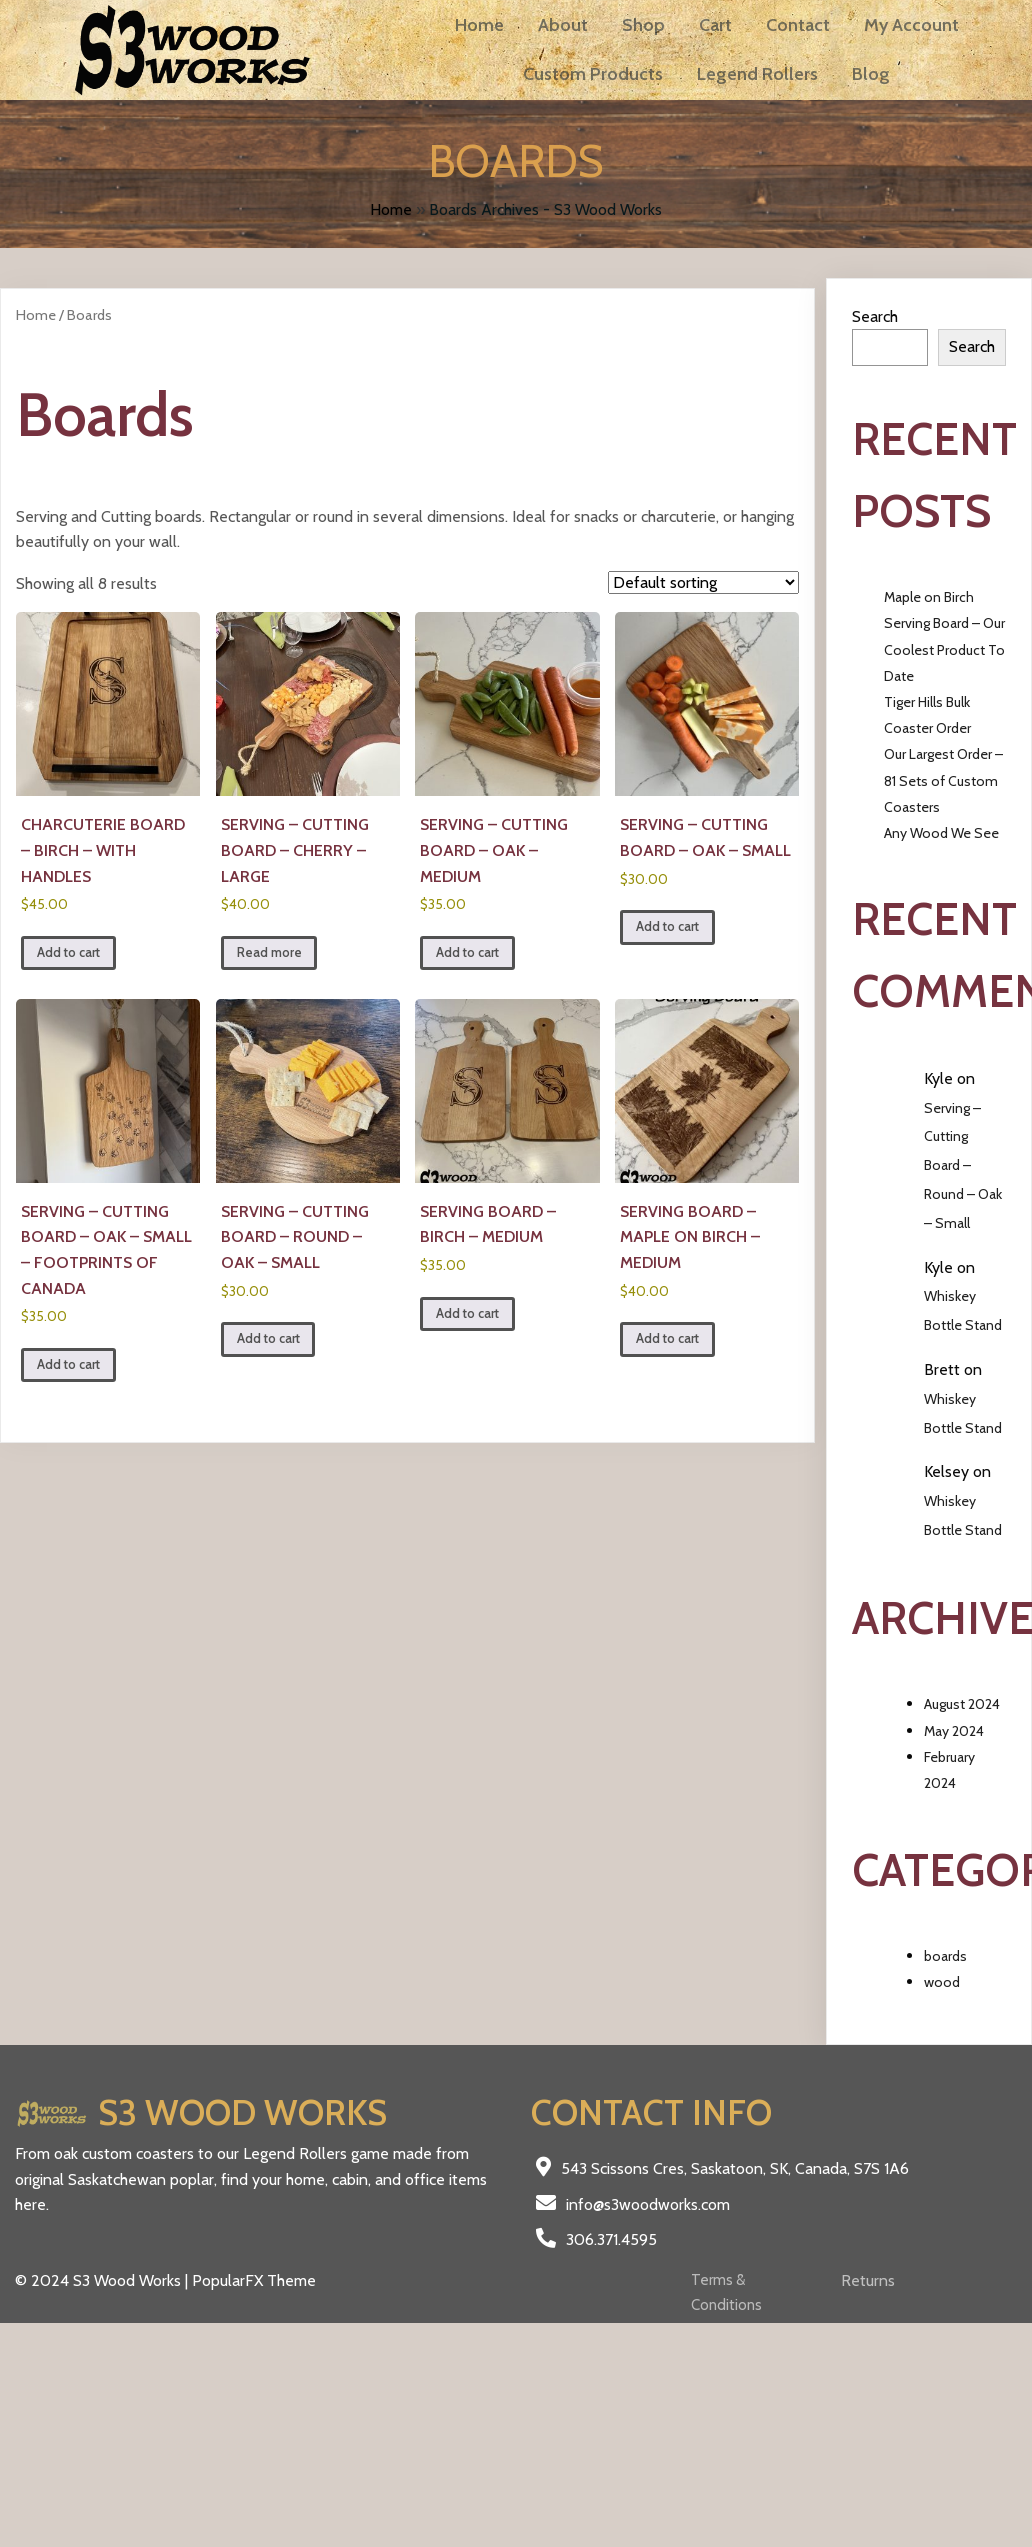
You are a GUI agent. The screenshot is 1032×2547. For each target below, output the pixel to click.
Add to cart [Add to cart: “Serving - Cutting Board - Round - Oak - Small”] (268, 1338)
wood (942, 1982)
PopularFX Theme (254, 2280)
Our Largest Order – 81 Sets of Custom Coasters (943, 780)
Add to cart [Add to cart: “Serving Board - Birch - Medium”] (467, 1313)
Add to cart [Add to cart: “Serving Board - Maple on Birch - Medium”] (667, 1338)
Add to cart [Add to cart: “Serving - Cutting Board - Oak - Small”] (667, 926)
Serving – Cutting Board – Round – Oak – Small (963, 1165)
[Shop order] (703, 582)
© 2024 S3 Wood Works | (103, 2280)
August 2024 (962, 1704)
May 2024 (954, 1731)
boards (945, 1956)
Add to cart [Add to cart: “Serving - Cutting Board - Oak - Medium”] (467, 952)
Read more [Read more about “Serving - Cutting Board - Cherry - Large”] (269, 952)
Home (391, 209)
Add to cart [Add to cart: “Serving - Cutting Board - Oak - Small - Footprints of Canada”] (68, 1364)
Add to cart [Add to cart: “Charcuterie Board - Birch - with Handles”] (68, 952)
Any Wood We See (941, 833)
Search (875, 316)
